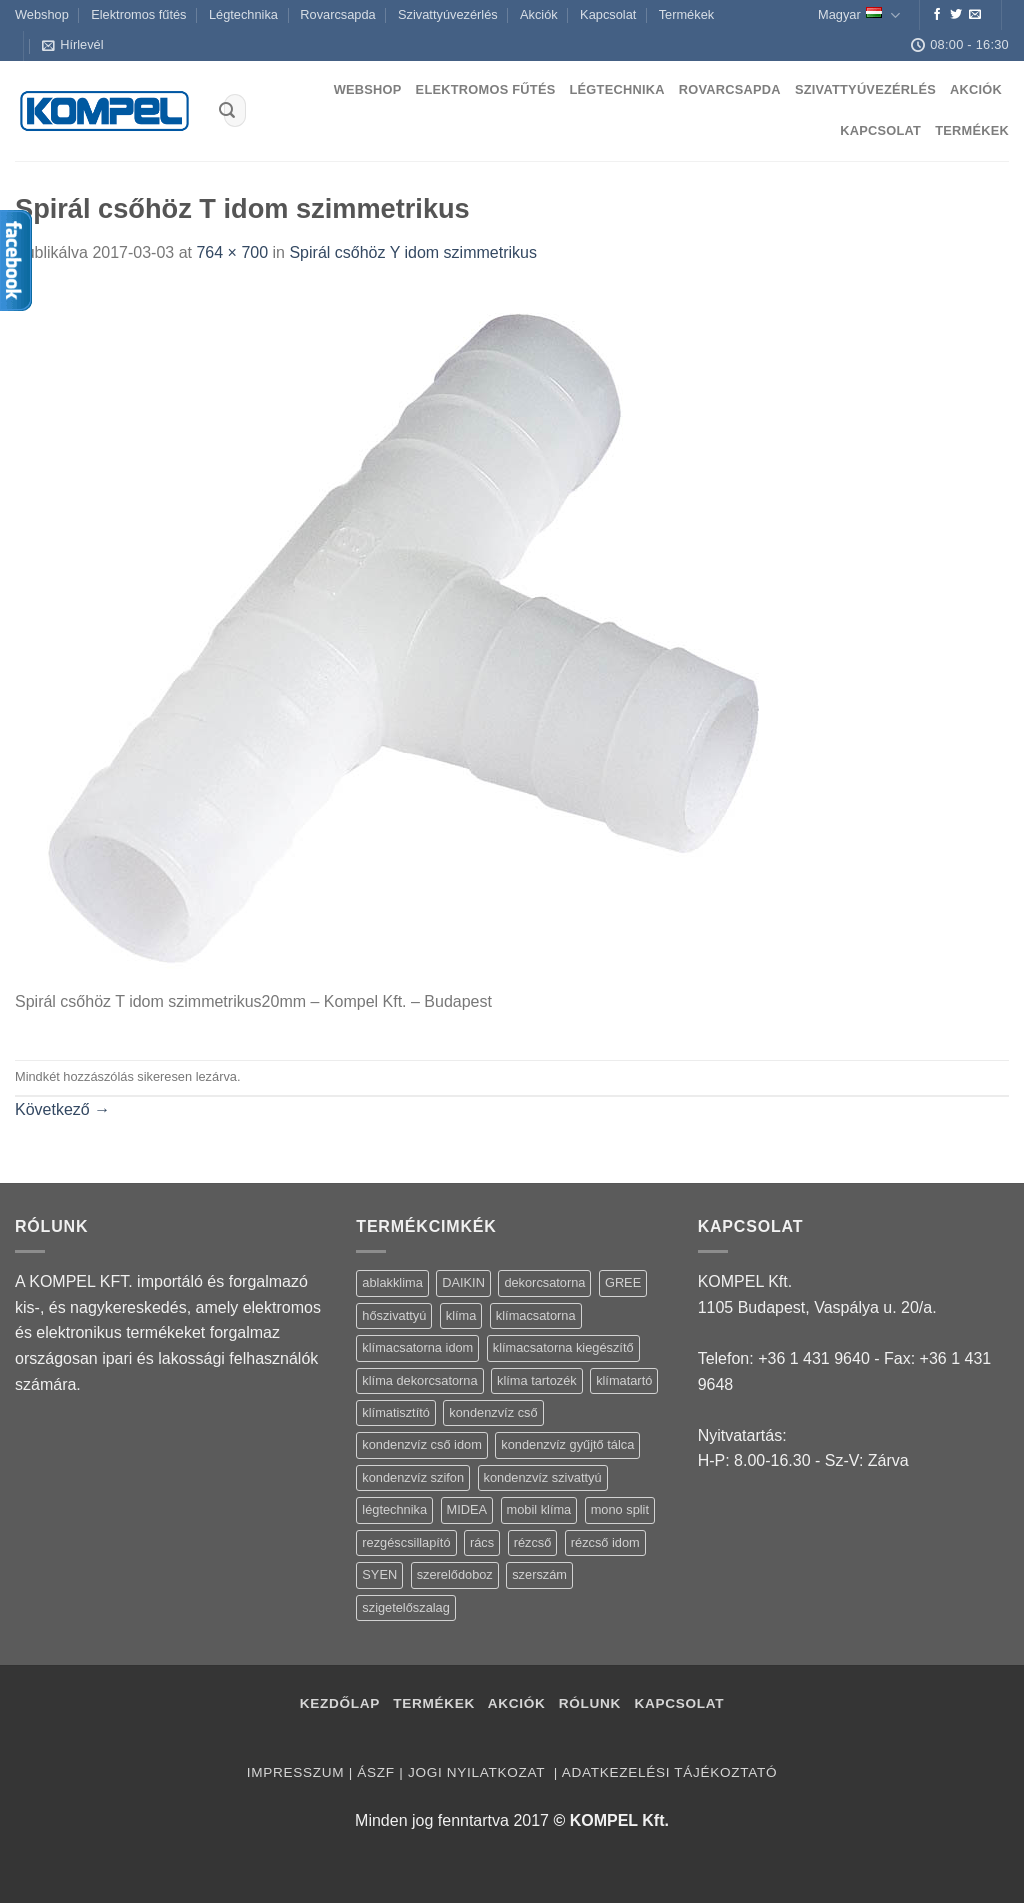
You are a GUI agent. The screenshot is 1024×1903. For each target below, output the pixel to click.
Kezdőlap (340, 1703)
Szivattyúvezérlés (448, 14)
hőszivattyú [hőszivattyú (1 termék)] (394, 1315)
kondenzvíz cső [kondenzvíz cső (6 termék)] (493, 1412)
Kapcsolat (608, 14)
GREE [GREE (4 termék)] (623, 1282)
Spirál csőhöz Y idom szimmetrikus (413, 252)
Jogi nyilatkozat (478, 1772)
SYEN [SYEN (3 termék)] (379, 1574)
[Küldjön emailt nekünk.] (975, 15)
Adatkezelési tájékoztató (669, 1772)
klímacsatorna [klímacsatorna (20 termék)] (536, 1315)
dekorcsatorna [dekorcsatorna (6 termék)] (544, 1282)
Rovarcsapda (337, 14)
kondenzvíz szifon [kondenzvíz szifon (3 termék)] (413, 1477)
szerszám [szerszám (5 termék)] (539, 1574)
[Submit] (227, 111)
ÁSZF (375, 1772)
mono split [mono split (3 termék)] (620, 1509)
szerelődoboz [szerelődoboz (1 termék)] (455, 1574)
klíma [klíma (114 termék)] (461, 1315)
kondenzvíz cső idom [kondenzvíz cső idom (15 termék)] (422, 1444)
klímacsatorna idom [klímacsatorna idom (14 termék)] (417, 1347)
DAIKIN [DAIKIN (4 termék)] (463, 1282)
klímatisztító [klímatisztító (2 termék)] (396, 1412)
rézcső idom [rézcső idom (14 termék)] (605, 1542)
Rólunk (590, 1703)
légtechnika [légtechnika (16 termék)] (394, 1509)
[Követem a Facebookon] (937, 15)
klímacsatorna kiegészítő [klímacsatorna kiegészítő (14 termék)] (563, 1347)
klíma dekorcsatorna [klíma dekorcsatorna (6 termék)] (419, 1380)
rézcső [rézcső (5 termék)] (533, 1542)
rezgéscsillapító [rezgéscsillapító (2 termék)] (406, 1542)
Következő (62, 1109)
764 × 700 (232, 252)
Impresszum (295, 1772)
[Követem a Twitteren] (956, 15)
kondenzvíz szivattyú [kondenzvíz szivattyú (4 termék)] (543, 1477)
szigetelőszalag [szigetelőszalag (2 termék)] (406, 1607)
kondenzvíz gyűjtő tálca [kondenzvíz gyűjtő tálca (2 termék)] (567, 1444)
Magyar (859, 15)
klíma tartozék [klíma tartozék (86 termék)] (537, 1380)
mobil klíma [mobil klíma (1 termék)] (539, 1509)
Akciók (539, 14)
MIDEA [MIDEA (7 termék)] (467, 1509)
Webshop (42, 14)
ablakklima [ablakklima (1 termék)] (392, 1282)
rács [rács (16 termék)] (482, 1542)
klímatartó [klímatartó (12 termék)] (624, 1380)
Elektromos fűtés (138, 14)
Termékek (686, 14)
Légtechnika (243, 14)
